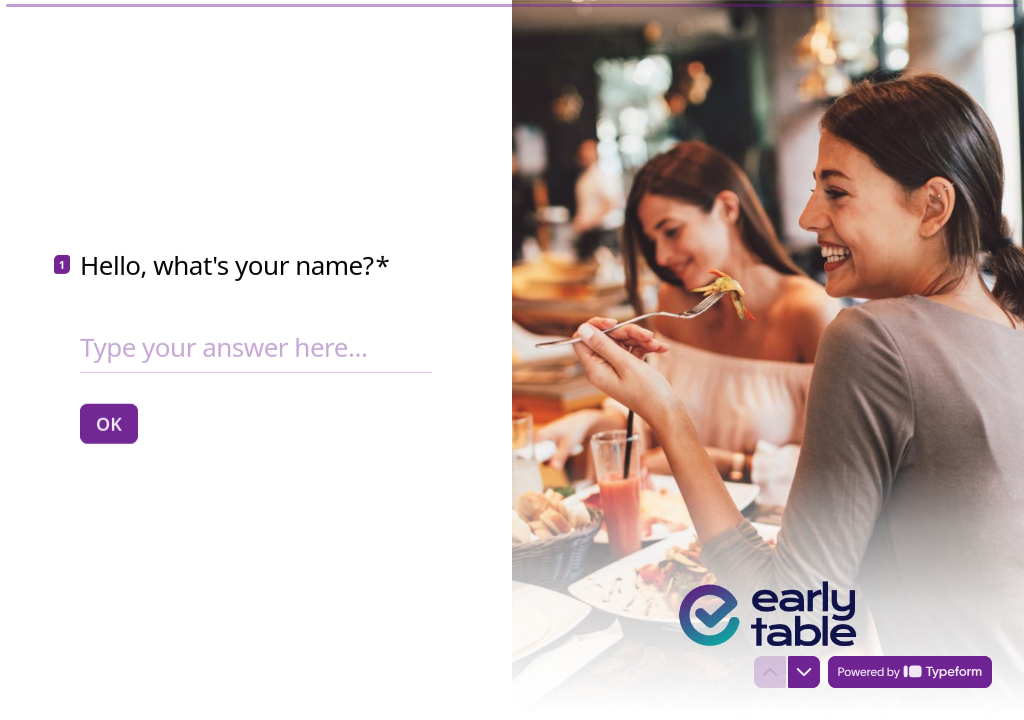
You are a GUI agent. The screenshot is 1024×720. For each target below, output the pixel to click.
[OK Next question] (109, 423)
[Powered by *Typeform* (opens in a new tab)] (910, 672)
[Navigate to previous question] (770, 672)
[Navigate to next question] (804, 672)
